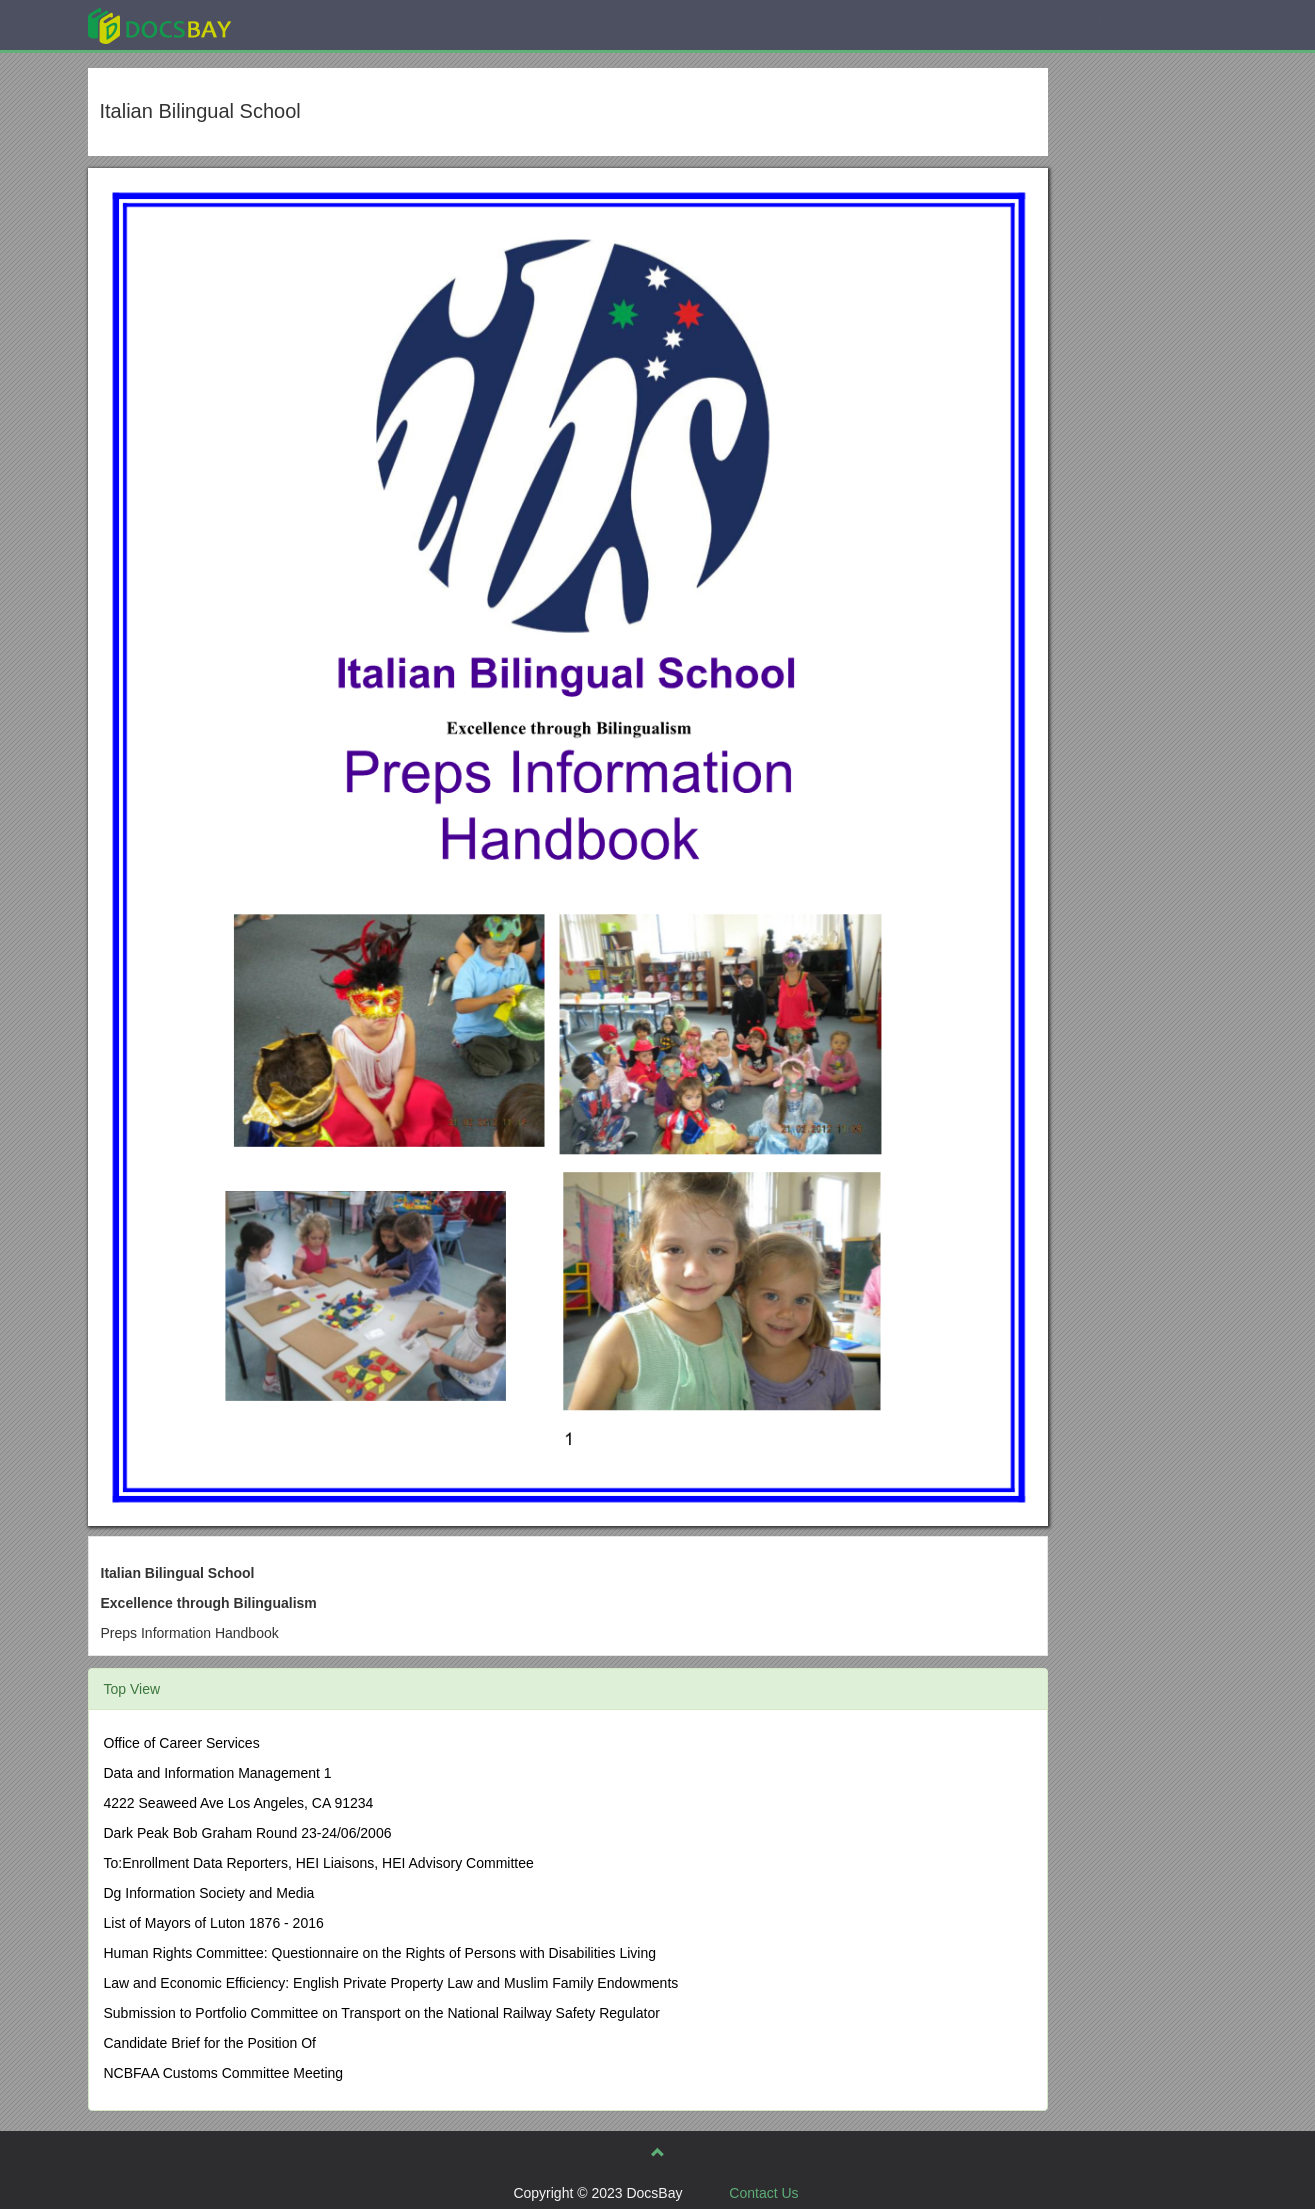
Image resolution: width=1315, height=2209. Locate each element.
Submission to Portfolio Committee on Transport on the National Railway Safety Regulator (382, 2013)
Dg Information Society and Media (209, 1893)
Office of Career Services (182, 1743)
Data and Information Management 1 (218, 1773)
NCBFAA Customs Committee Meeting (224, 2073)
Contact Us (763, 2193)
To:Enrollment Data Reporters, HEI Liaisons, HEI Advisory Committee (319, 1863)
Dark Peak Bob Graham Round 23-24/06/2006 (248, 1833)
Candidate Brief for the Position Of (210, 2043)
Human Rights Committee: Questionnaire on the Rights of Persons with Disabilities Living (380, 1953)
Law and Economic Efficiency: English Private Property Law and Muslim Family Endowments (391, 1983)
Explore (309, 24)
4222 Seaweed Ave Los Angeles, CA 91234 (239, 1803)
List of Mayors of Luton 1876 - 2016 (214, 1923)
